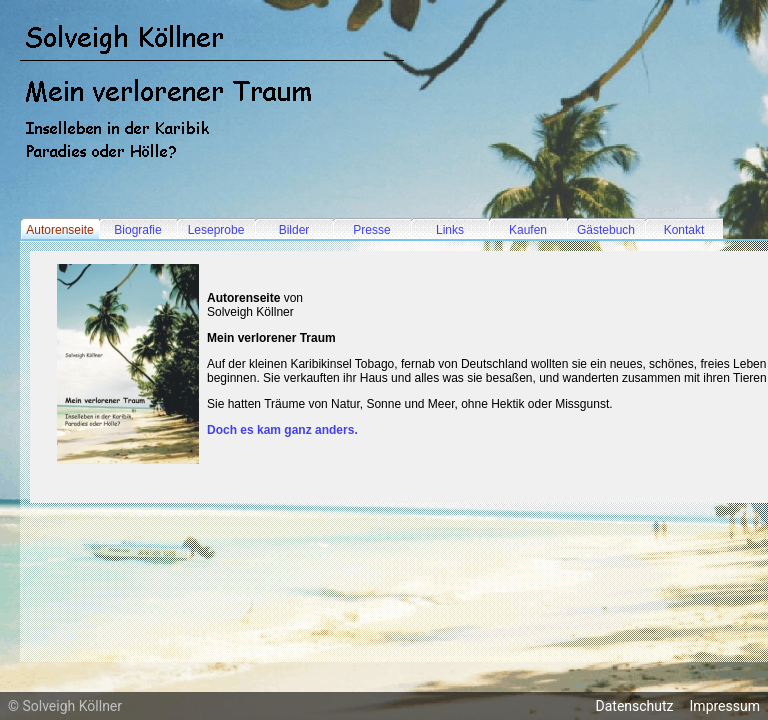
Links (450, 230)
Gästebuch (606, 230)
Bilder (294, 230)
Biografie (137, 230)
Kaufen (528, 230)
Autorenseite (59, 230)
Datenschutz (635, 706)
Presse (371, 230)
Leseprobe (216, 230)
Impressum (725, 706)
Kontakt (684, 230)
